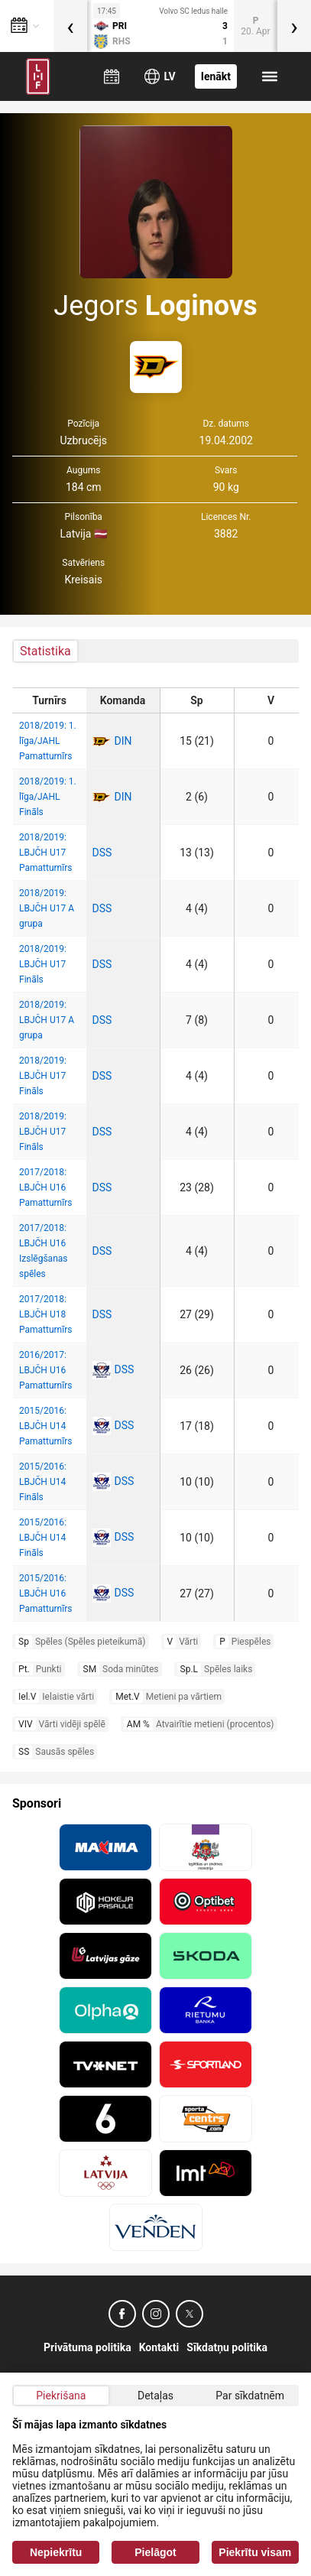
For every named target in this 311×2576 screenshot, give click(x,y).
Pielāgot (155, 2552)
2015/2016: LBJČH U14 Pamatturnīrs (45, 1426)
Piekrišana (61, 2395)
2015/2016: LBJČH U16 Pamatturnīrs (45, 1593)
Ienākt (216, 76)
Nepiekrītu (56, 2552)
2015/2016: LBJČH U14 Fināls (42, 1481)
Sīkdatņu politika (226, 2347)
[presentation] (70, 26)
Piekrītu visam (255, 2552)
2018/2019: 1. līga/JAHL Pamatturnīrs (47, 741)
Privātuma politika (87, 2347)
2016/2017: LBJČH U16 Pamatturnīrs (45, 1370)
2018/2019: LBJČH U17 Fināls (42, 964)
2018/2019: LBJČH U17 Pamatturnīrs (45, 852)
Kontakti (159, 2347)
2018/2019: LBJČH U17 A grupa (46, 908)
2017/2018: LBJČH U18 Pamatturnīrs (45, 1314)
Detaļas (155, 2395)
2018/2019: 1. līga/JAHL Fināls (47, 796)
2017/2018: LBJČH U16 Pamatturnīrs (45, 1187)
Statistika (45, 651)
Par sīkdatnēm (249, 2395)
